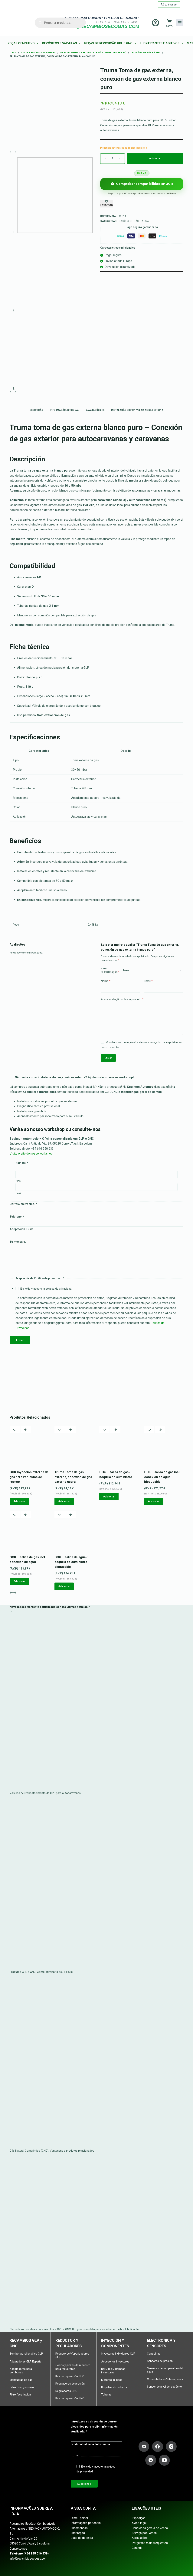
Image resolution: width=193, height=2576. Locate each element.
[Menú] (179, 22)
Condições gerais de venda (150, 2528)
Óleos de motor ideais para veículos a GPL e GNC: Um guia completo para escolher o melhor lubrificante (74, 2329)
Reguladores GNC (66, 2391)
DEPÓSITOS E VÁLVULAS (62, 43)
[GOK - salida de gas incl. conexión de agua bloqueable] (163, 1445)
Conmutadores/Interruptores (165, 2379)
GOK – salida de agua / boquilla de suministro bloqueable (70, 1562)
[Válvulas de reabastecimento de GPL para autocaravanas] (96, 1704)
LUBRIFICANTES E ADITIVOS (162, 43)
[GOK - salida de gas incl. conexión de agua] (29, 1530)
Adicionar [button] (19, 1501)
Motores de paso (112, 2380)
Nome (105, 981)
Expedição (139, 2518)
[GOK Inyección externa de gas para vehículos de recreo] (29, 1445)
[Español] (185, 3)
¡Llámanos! (169, 4)
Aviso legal (139, 2523)
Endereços (78, 2533)
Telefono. (17, 1216)
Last (18, 1193)
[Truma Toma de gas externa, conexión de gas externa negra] (74, 1445)
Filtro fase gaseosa (22, 2387)
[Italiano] (185, 6)
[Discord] (144, 2446)
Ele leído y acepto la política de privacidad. (46, 1288)
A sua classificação (110, 970)
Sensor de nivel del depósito (164, 2386)
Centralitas (153, 2353)
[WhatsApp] (150, 2460)
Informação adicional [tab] (64, 410)
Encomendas (79, 2528)
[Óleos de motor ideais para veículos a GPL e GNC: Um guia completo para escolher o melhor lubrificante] (96, 2240)
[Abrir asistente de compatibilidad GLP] (141, 184)
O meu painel (79, 2518)
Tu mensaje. (18, 1241)
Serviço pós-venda (144, 2533)
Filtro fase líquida (20, 2394)
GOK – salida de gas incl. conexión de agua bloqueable (162, 1477)
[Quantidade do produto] (112, 158)
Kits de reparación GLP (69, 2376)
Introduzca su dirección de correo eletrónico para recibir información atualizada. (94, 2426)
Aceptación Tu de (21, 1229)
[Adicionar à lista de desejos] (106, 203)
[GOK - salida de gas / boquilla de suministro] (119, 1445)
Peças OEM (24, 43)
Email (148, 981)
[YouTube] (164, 2460)
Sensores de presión (160, 2361)
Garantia (137, 2548)
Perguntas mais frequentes (150, 2543)
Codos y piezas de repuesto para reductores (72, 2367)
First (18, 1180)
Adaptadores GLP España (25, 2361)
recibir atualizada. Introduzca (90, 2444)
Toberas (106, 2394)
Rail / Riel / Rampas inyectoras (113, 2370)
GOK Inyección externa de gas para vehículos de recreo (29, 1477)
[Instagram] (171, 2446)
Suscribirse (84, 2483)
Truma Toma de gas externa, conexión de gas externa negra (73, 1477)
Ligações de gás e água (132, 221)
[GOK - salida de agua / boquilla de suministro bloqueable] (74, 1530)
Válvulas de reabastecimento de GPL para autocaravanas (45, 1793)
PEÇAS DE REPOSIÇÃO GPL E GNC (110, 43)
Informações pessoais (86, 2523)
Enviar (108, 1057)
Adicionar (155, 158)
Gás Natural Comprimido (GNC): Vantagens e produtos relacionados (52, 2150)
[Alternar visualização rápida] (26, 1429)
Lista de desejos (82, 2538)
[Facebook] (157, 2446)
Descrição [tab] (36, 410)
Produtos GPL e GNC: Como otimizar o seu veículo (41, 1972)
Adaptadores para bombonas (21, 2370)
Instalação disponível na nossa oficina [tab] (137, 410)
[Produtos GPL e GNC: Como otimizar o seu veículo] (96, 1882)
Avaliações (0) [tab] (95, 410)
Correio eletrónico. (23, 1204)
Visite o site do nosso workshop (31, 1153)
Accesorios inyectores (115, 2361)
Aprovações (140, 2538)
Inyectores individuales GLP (118, 2353)
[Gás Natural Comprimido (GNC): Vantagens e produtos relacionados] (96, 2061)
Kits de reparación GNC (69, 2398)
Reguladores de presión (70, 2383)
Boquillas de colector (114, 2387)
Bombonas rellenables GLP (26, 2353)
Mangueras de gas (21, 2380)
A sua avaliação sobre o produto (122, 999)
